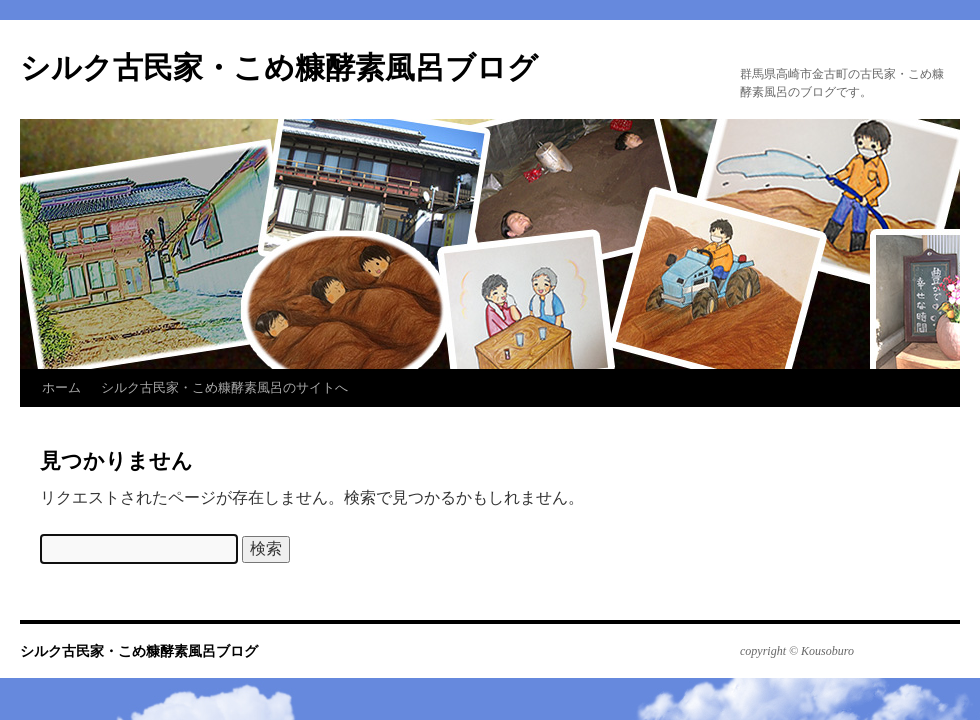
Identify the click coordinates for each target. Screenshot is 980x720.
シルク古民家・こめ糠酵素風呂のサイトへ (224, 387)
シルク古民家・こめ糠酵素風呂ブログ (279, 67)
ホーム (61, 387)
